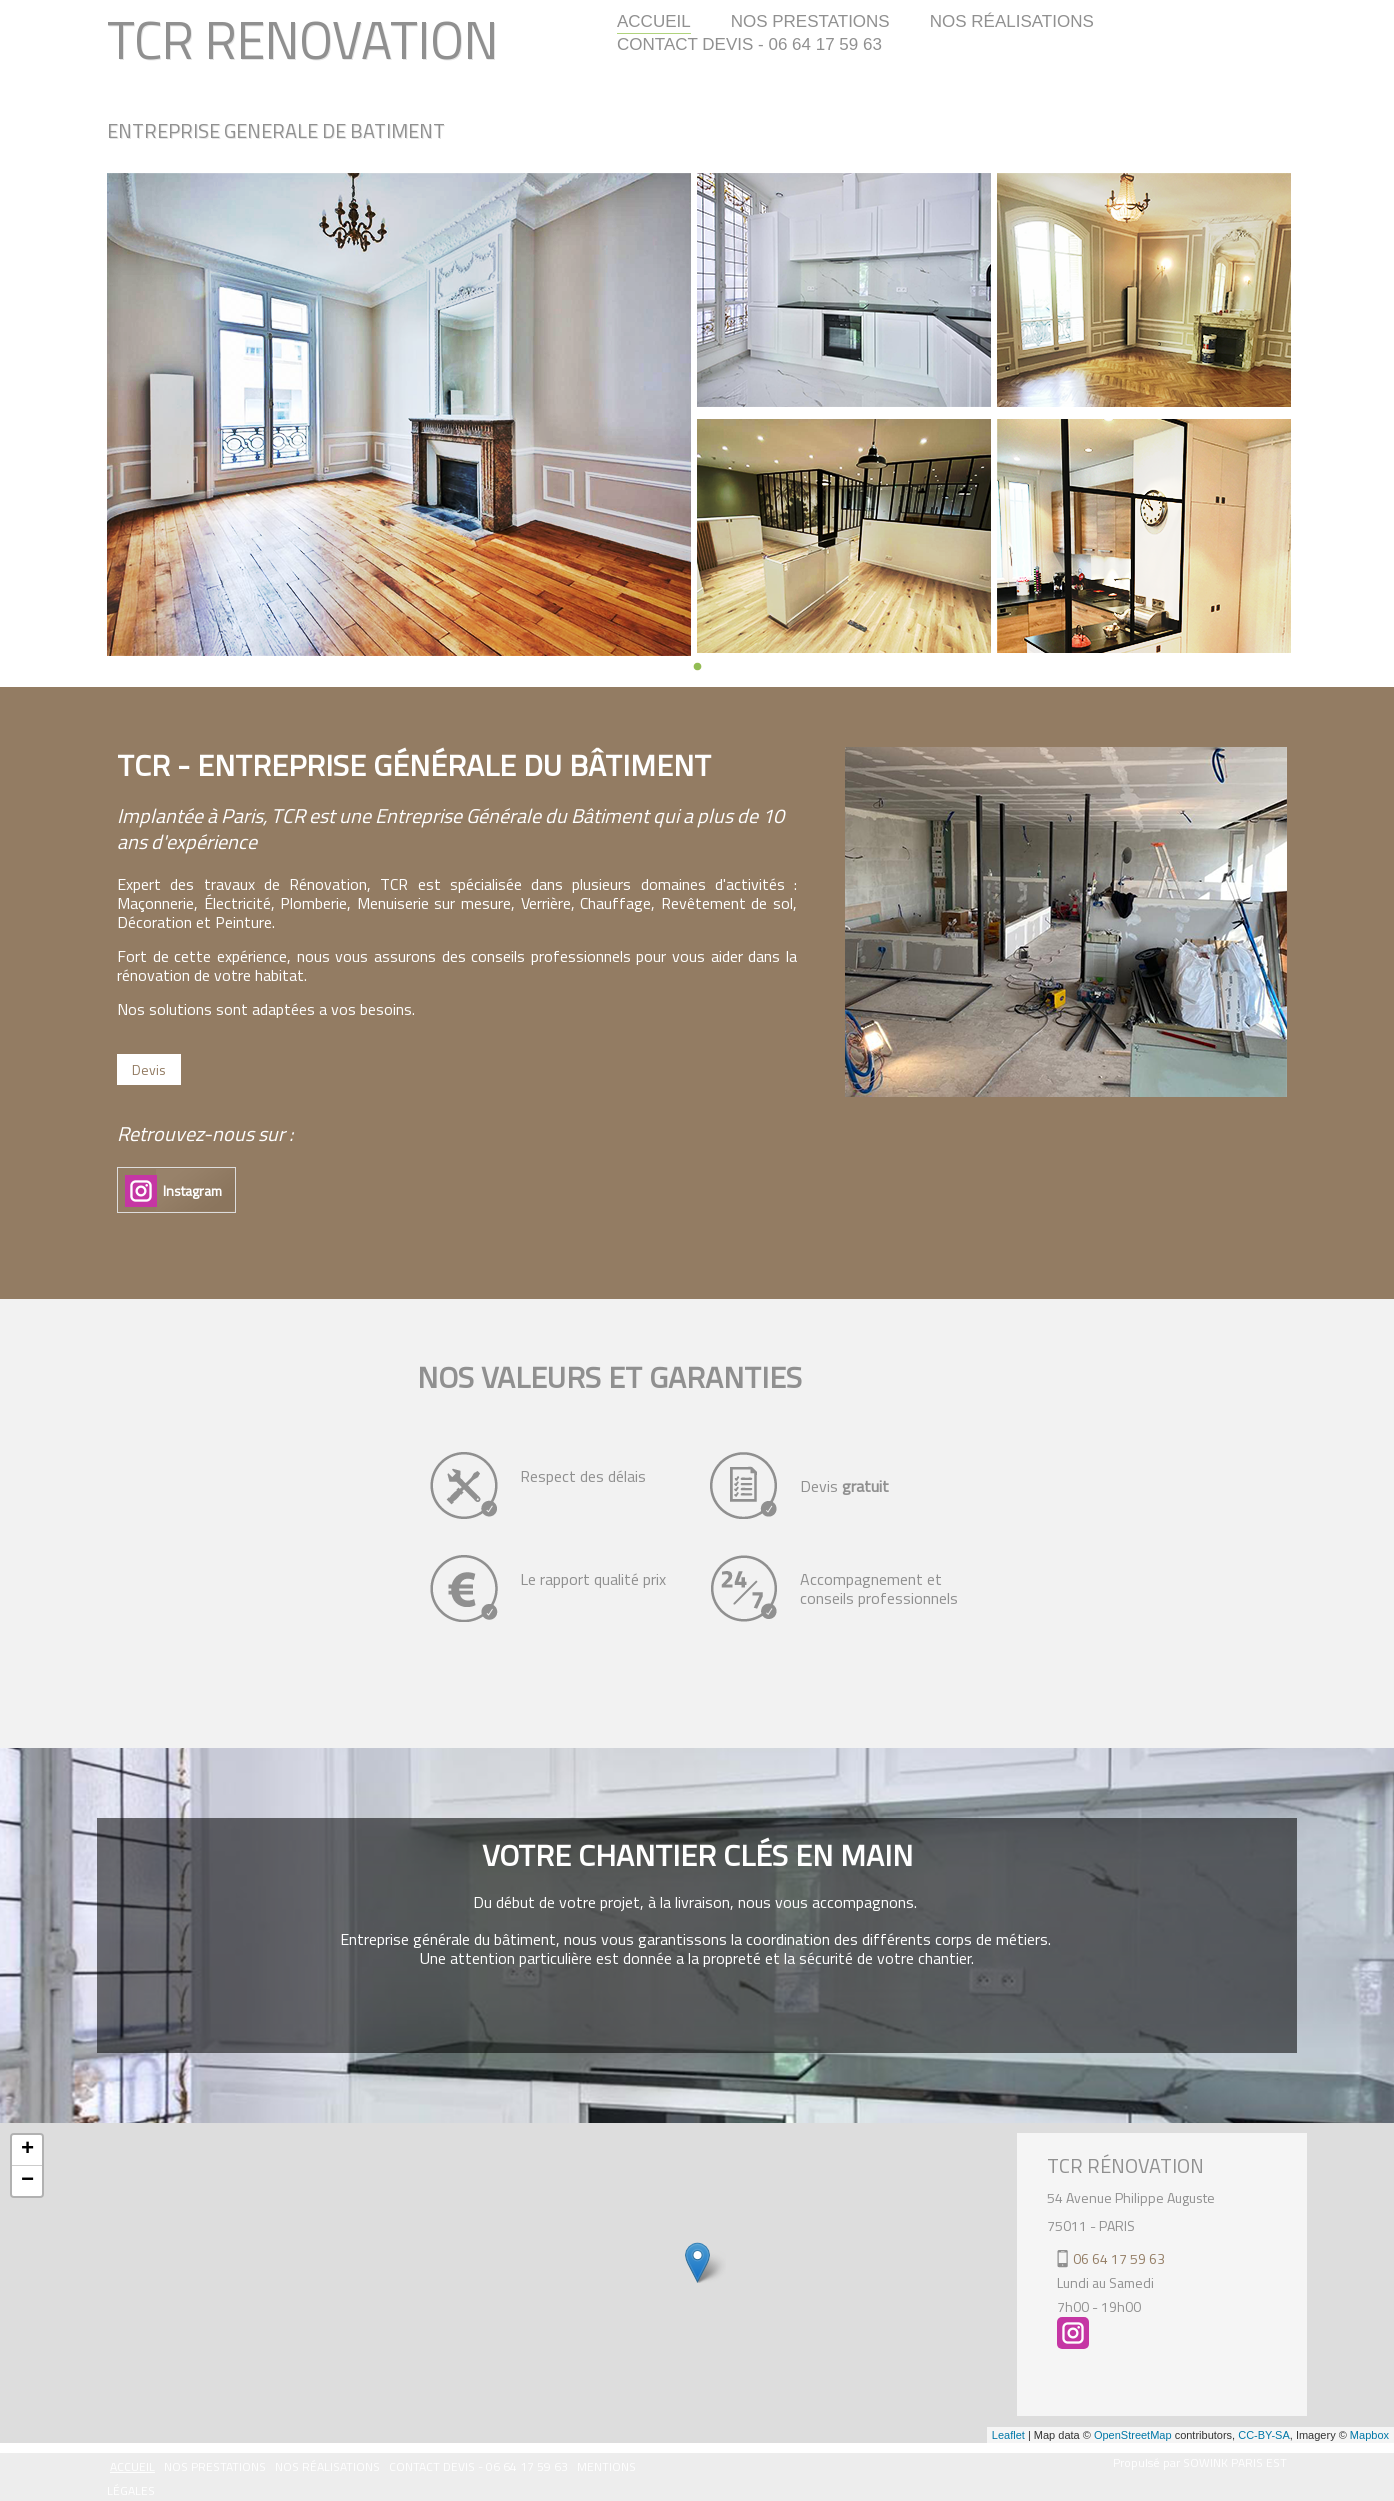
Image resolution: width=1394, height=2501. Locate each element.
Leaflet (1008, 2435)
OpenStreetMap (1133, 2435)
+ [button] (27, 2150)
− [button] (27, 2181)
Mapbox (1369, 2435)
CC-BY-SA (1264, 2435)
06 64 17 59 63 (1119, 2258)
